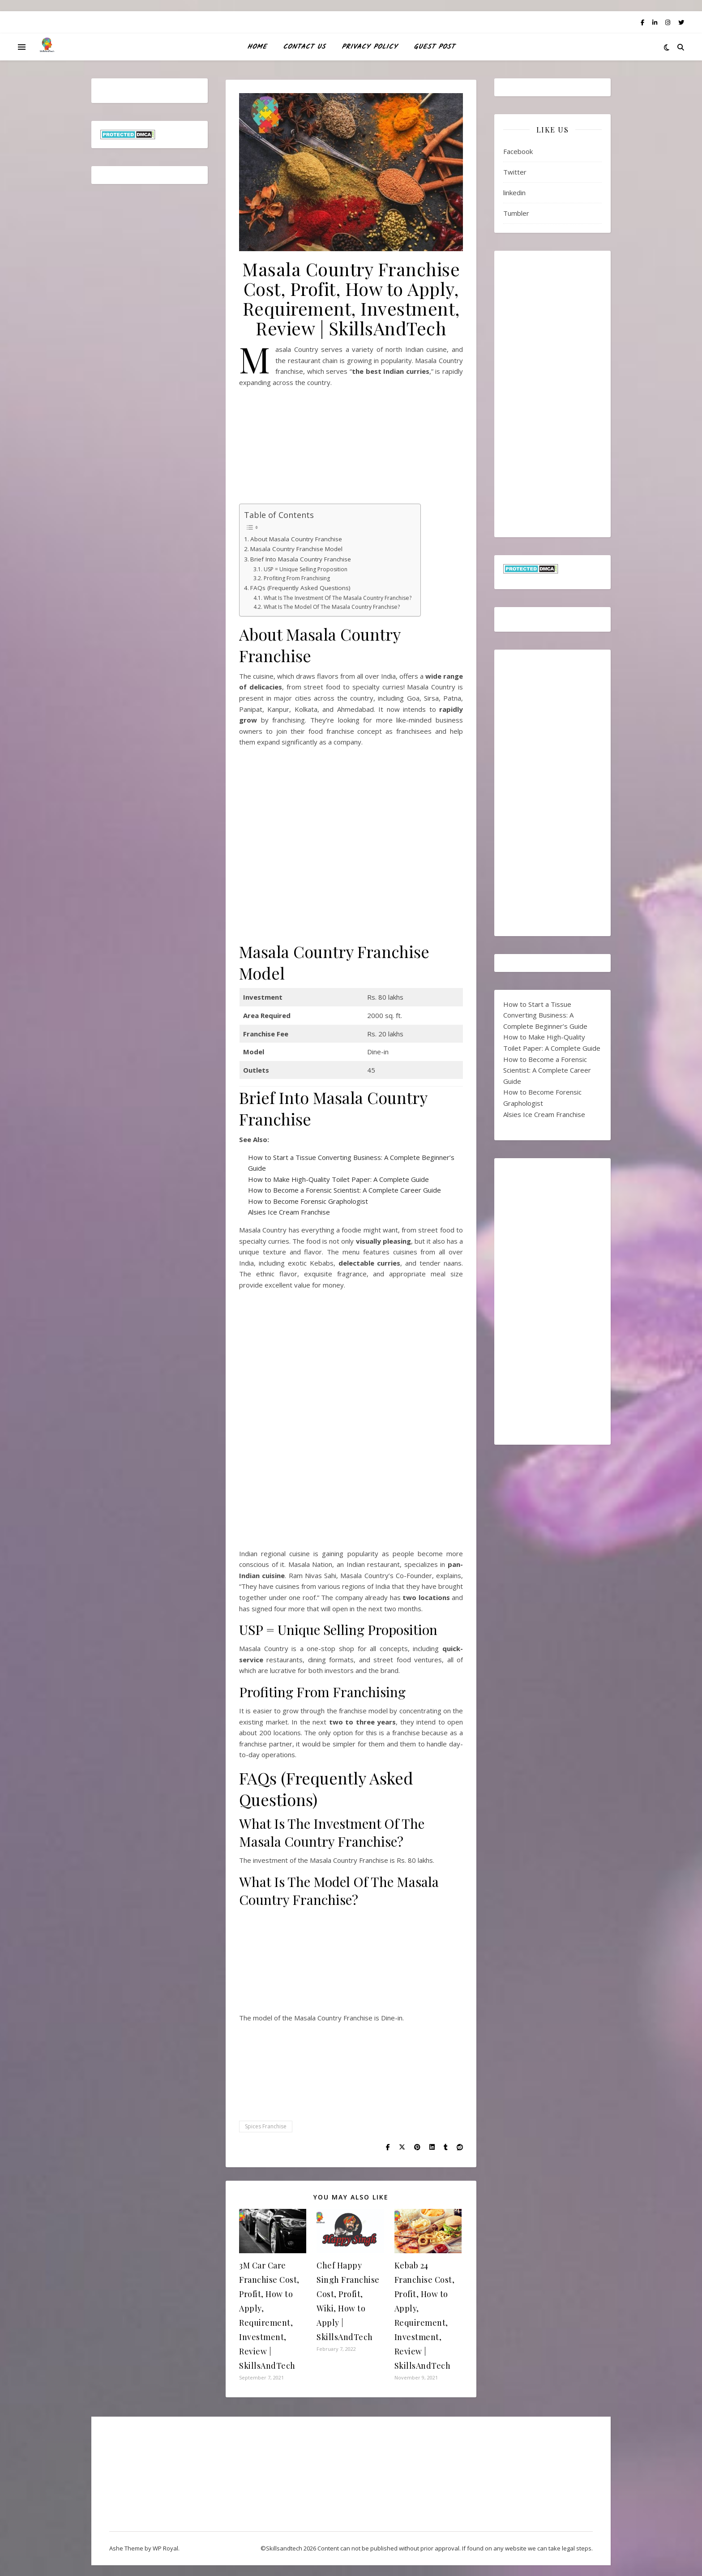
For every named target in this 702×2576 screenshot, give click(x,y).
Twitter (514, 171)
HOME (257, 47)
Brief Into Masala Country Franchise (300, 559)
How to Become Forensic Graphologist (308, 1201)
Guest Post (434, 47)
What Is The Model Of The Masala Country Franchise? (332, 607)
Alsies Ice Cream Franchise (289, 1211)
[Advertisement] (351, 449)
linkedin (514, 192)
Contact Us (304, 47)
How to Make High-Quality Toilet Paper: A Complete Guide (338, 1179)
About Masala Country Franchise (296, 539)
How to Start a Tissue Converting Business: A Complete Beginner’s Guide (545, 1015)
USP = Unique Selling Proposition (305, 569)
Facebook (518, 151)
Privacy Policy (370, 47)
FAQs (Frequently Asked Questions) (300, 588)
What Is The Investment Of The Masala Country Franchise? (337, 598)
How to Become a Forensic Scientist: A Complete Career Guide (344, 1189)
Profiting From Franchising (297, 578)
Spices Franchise (266, 2126)
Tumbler (516, 213)
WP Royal (165, 2548)
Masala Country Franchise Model (296, 549)
